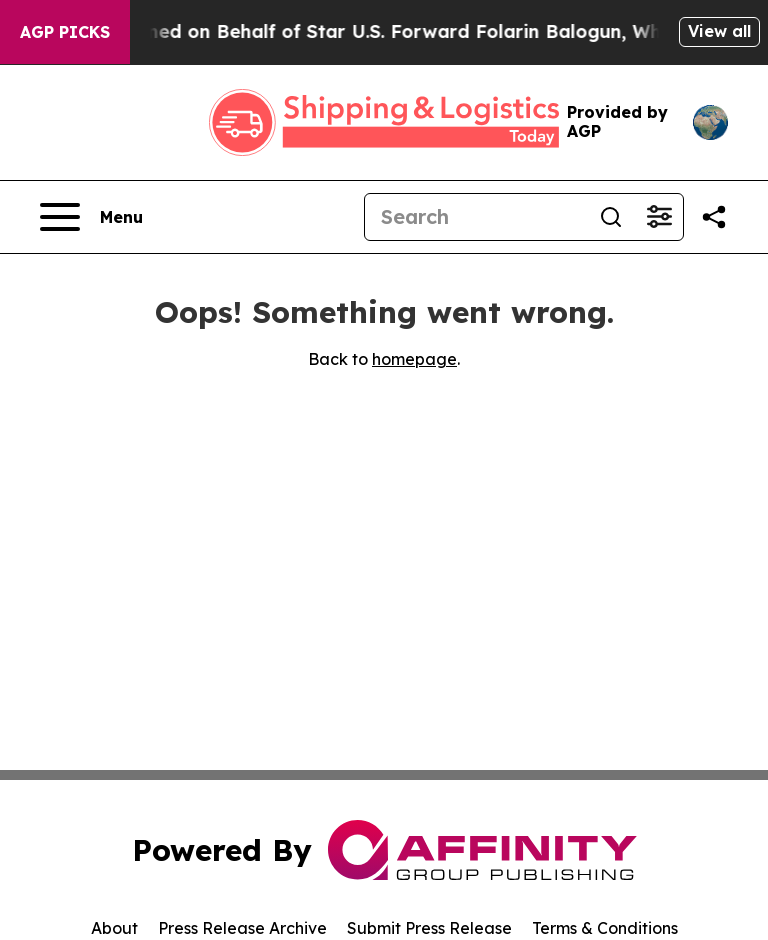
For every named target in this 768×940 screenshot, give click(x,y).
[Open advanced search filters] (659, 217)
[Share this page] (714, 217)
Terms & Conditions (605, 928)
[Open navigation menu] (91, 217)
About (114, 928)
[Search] (476, 217)
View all (719, 31)
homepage (414, 359)
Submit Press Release (429, 928)
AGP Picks (65, 32)
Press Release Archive (242, 928)
